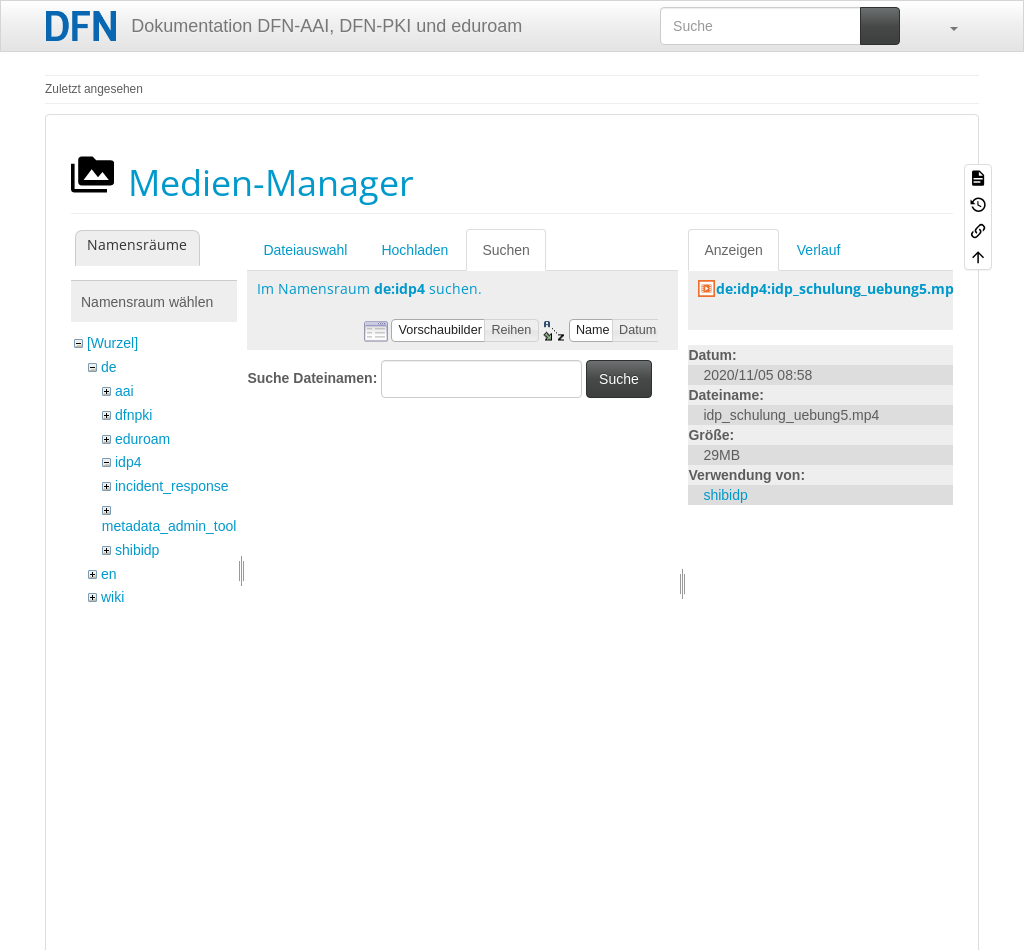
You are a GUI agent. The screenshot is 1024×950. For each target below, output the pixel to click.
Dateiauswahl (305, 250)
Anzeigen (733, 250)
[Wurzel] (112, 343)
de (109, 367)
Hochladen (414, 250)
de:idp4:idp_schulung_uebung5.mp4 (839, 288)
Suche (619, 379)
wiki (112, 597)
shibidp (137, 550)
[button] (944, 26)
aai (124, 391)
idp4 (128, 462)
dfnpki (133, 415)
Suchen (505, 250)
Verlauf (819, 250)
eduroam (142, 439)
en (109, 574)
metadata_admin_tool (169, 526)
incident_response (172, 486)
